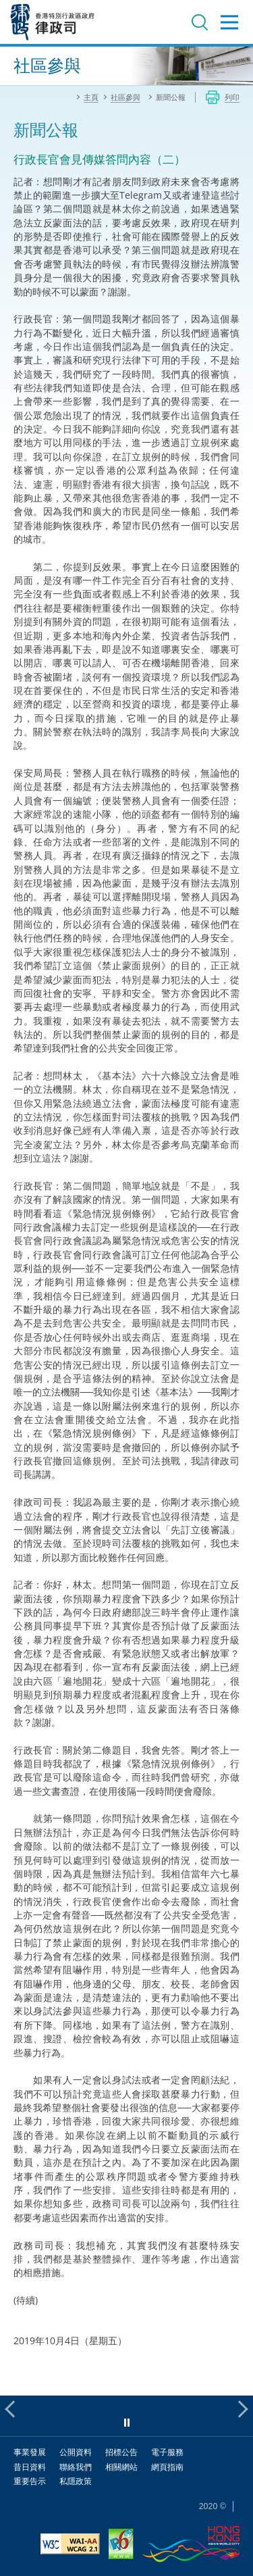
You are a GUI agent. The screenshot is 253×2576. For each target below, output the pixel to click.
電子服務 (167, 2452)
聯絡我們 (75, 2467)
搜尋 (200, 22)
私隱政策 (75, 2481)
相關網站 (121, 2467)
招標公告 (121, 2452)
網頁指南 (167, 2467)
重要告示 (29, 2481)
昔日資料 (29, 2467)
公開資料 (75, 2452)
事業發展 (29, 2452)
